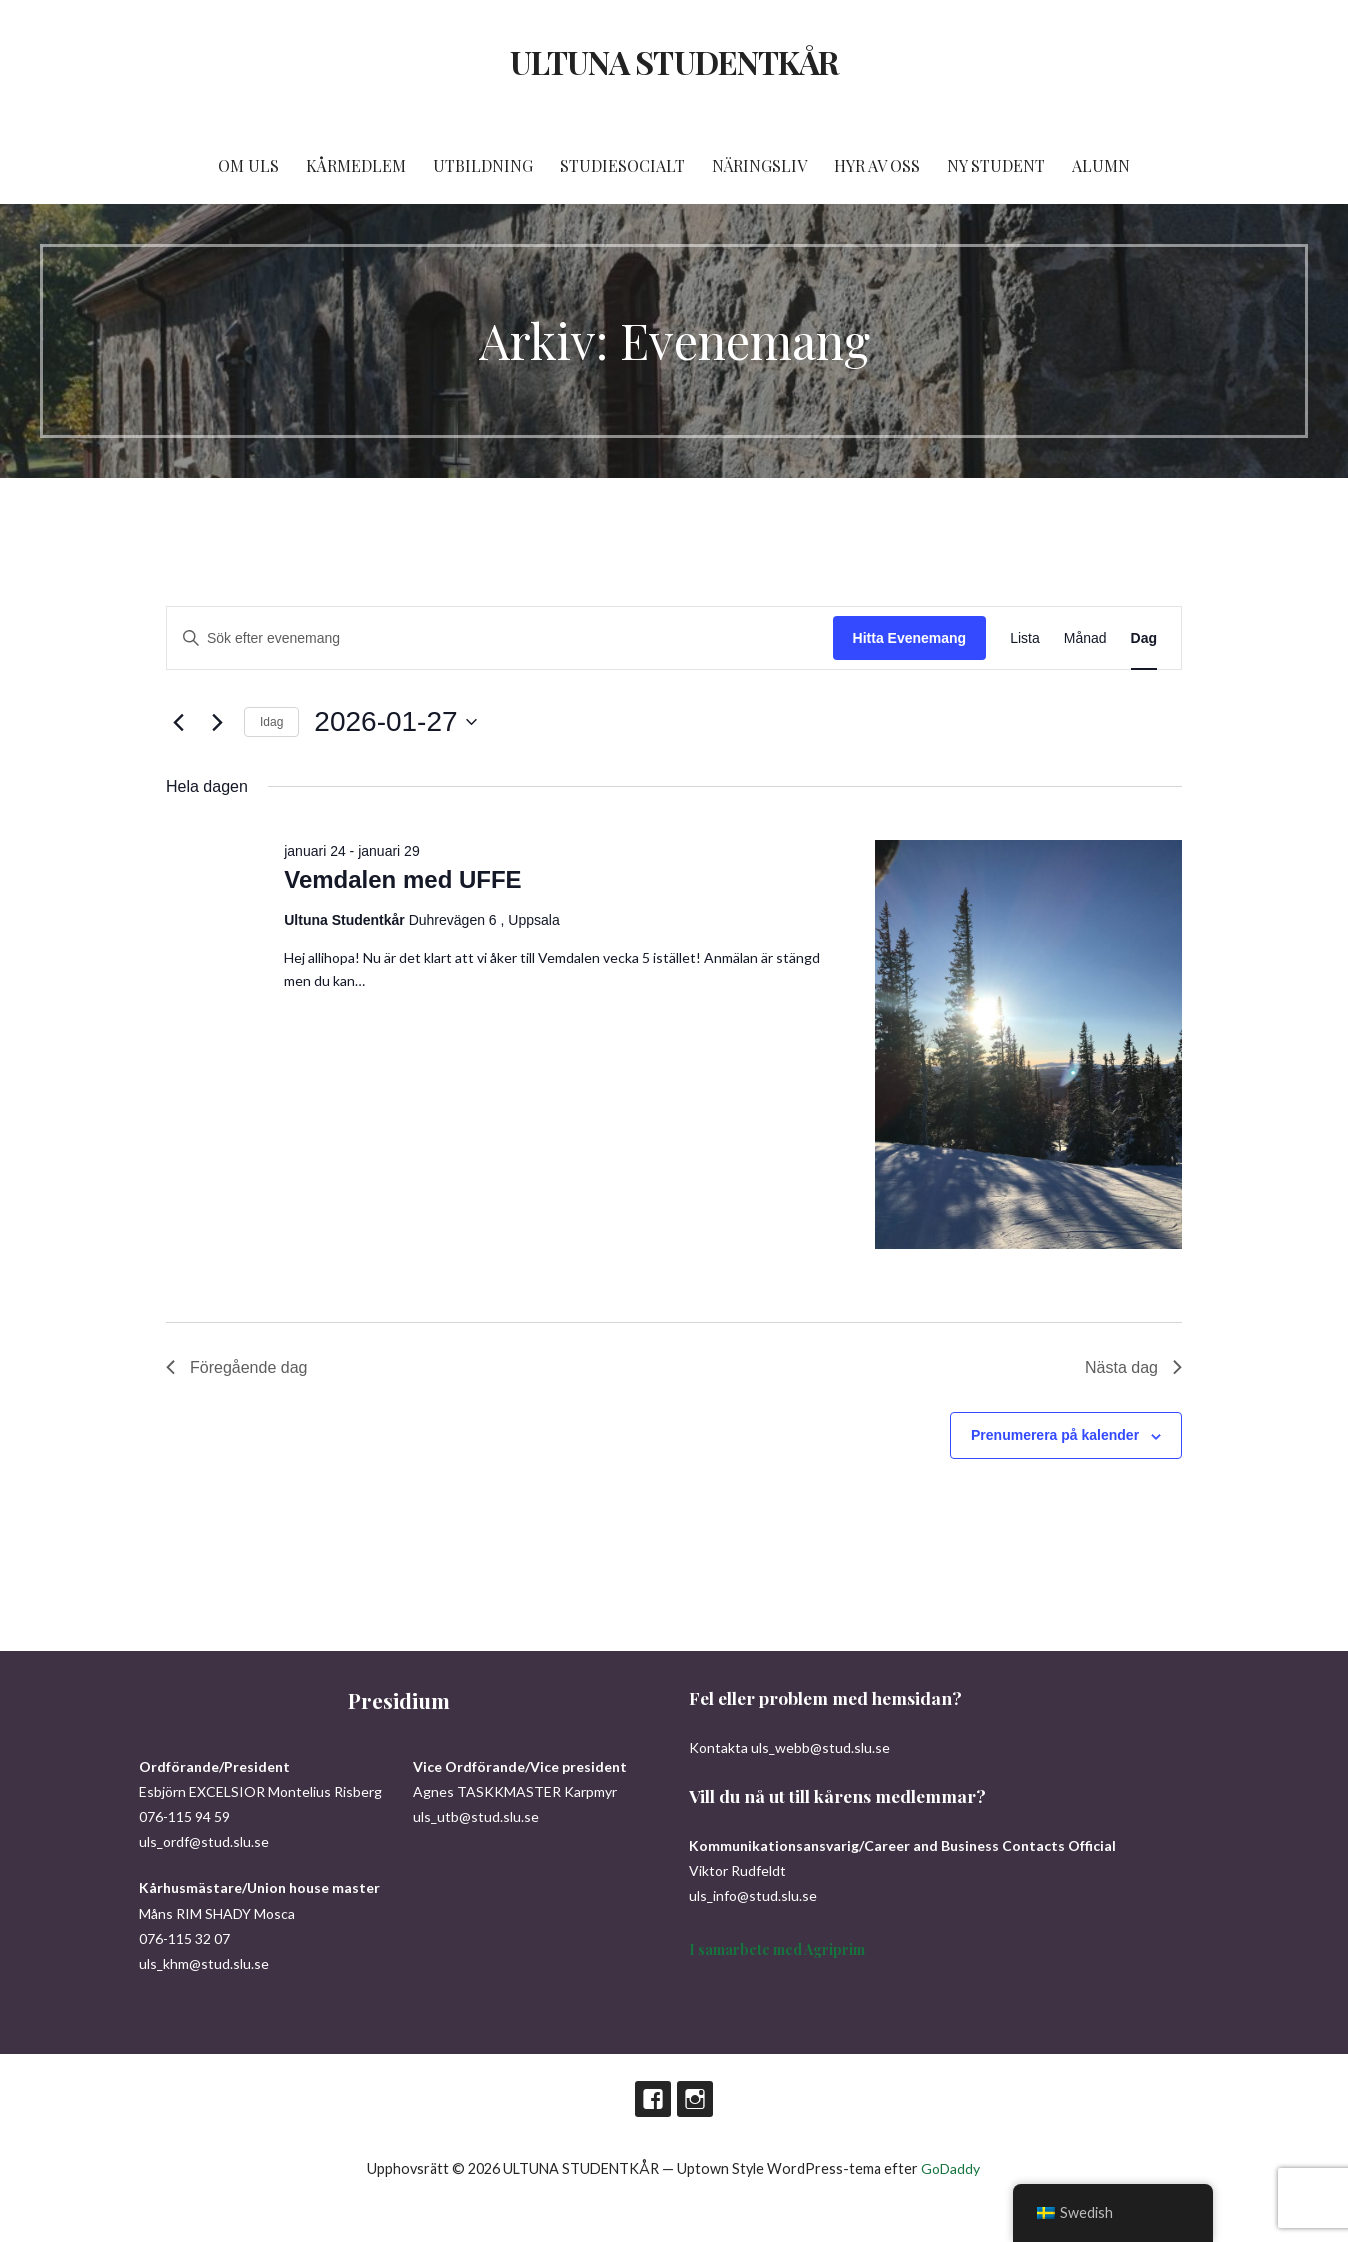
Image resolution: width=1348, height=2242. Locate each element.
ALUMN (1101, 165)
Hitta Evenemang (910, 638)
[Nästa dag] (217, 722)
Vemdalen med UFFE (402, 879)
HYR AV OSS (877, 165)
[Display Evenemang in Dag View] (1144, 638)
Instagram (695, 2099)
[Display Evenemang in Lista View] (1025, 638)
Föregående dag (236, 1367)
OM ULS (248, 165)
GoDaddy (950, 2168)
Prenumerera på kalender (1055, 1435)
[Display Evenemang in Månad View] (1085, 638)
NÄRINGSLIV (759, 165)
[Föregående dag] (178, 722)
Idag (271, 722)
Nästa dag (1133, 1367)
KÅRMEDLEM (356, 165)
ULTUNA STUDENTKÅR (674, 61)
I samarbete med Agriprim (777, 1949)
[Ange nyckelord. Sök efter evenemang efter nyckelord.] (500, 638)
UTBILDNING (483, 165)
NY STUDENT (996, 165)
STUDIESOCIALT (622, 165)
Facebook (653, 2099)
